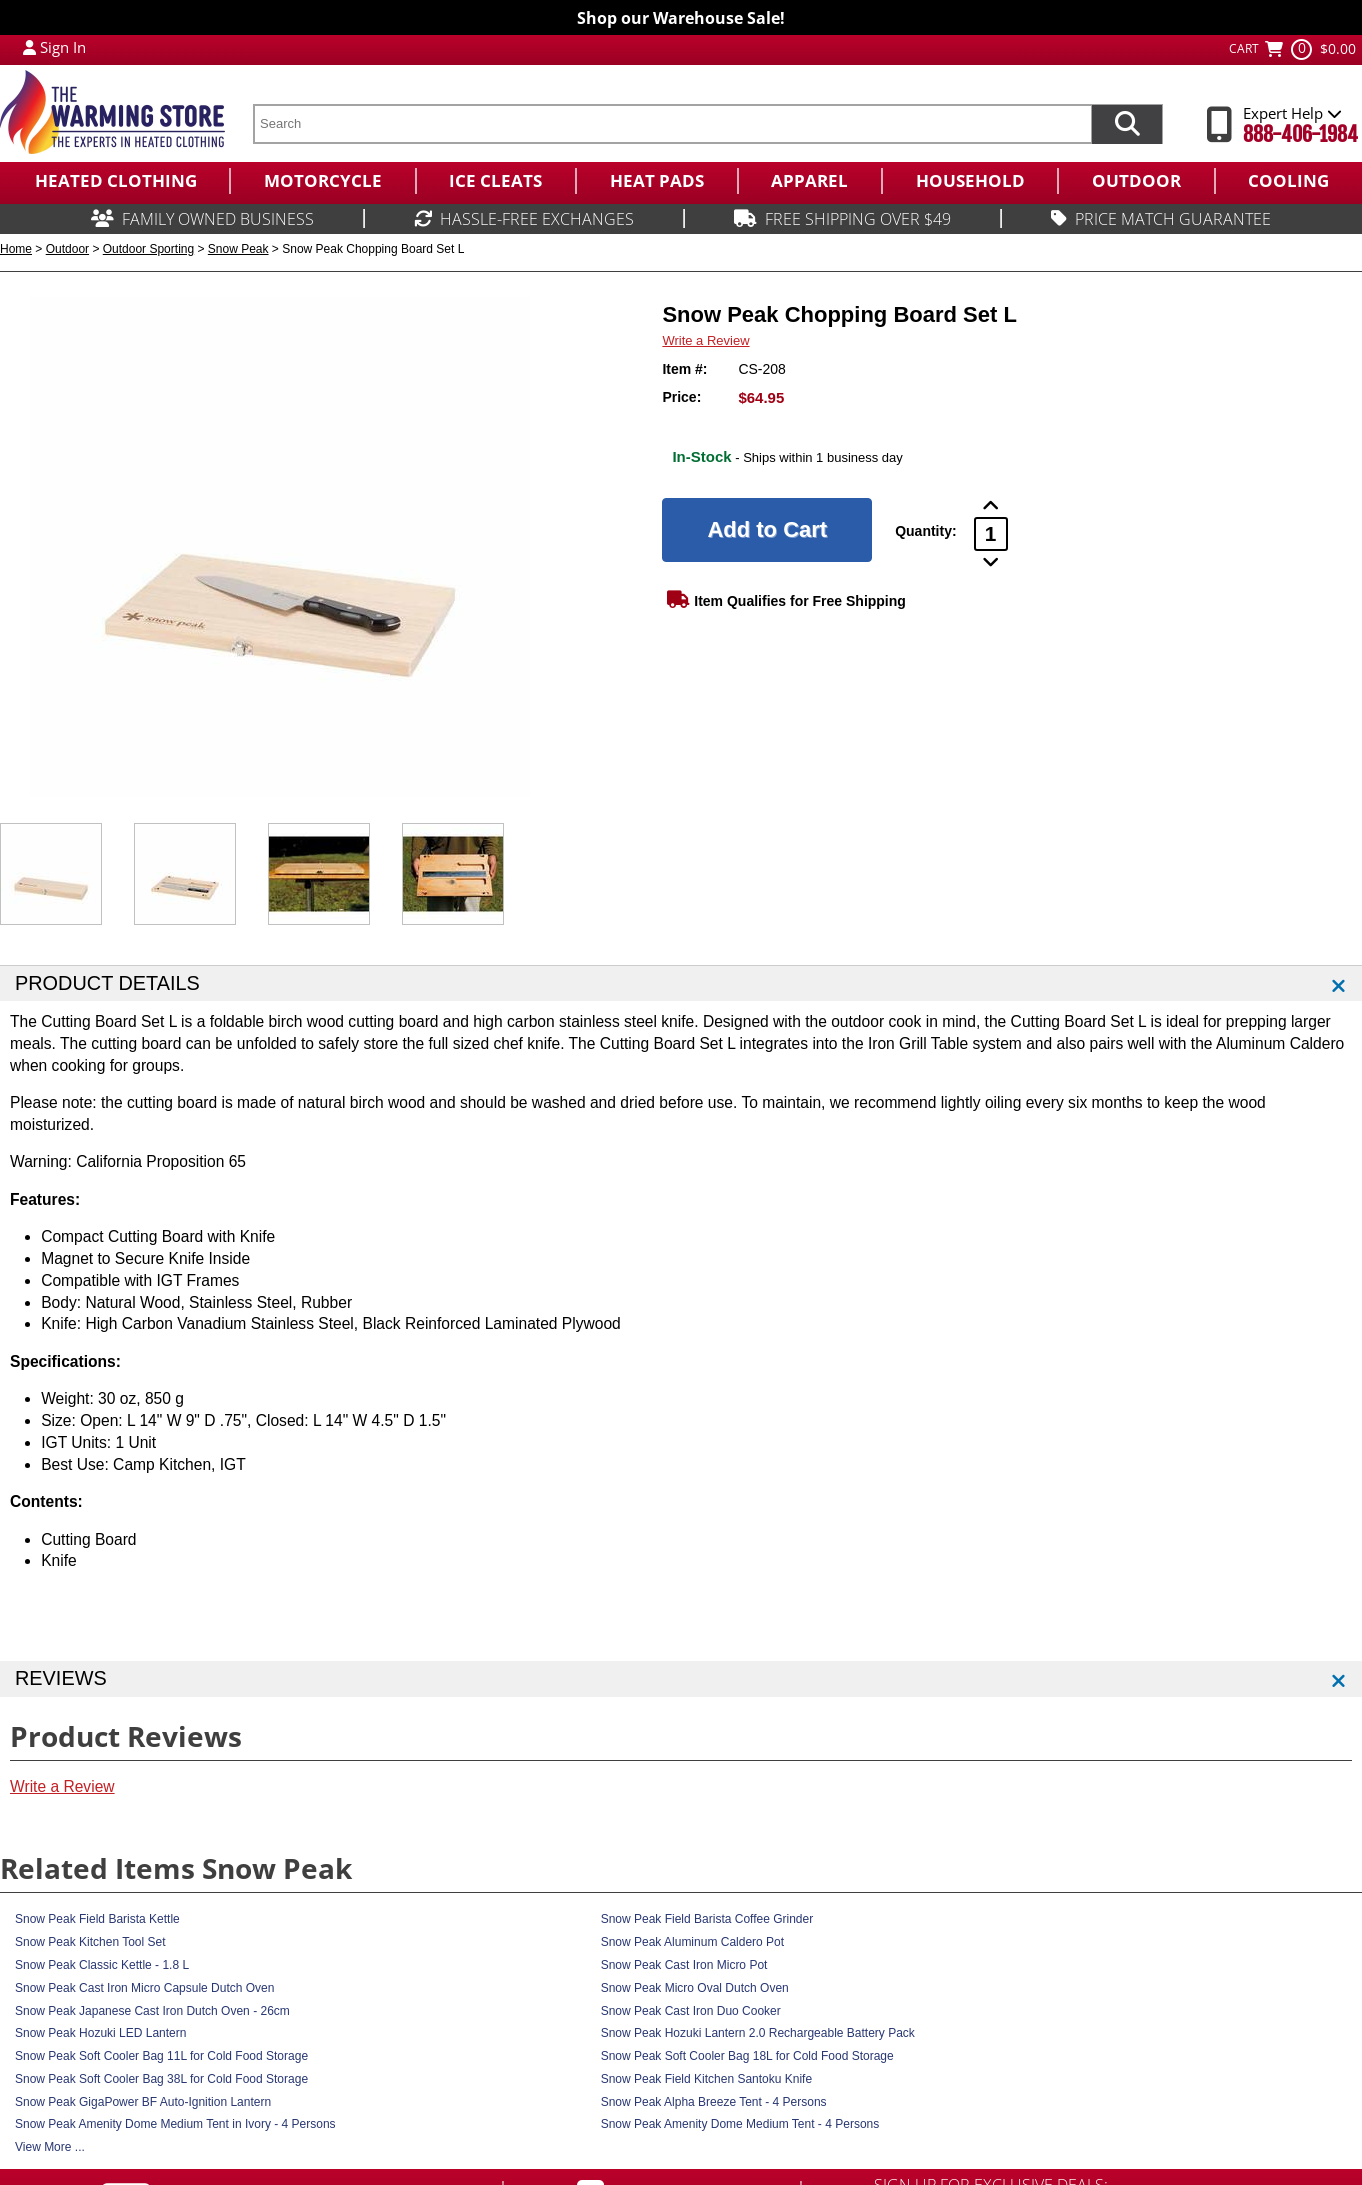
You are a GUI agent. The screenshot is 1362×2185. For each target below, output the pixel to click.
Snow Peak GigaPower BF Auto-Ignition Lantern (143, 2102)
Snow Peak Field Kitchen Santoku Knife (706, 2079)
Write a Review (705, 340)
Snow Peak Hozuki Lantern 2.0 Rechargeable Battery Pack (758, 2033)
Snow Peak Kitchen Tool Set (90, 1942)
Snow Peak (238, 249)
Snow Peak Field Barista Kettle (97, 1919)
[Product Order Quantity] (991, 534)
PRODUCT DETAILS (107, 983)
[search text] (672, 124)
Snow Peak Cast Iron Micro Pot (684, 1965)
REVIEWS (61, 1678)
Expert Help (1292, 113)
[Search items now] (1127, 124)
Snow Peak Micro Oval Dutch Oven (695, 1988)
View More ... (50, 2147)
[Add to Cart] (767, 530)
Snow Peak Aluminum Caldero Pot (692, 1942)
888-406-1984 (1300, 134)
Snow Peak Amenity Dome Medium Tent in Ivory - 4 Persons (175, 2124)
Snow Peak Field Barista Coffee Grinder (707, 1919)
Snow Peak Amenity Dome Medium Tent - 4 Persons (740, 2124)
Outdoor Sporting (148, 249)
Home (16, 249)
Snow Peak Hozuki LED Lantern (100, 2033)
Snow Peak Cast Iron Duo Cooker (691, 2011)
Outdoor (67, 249)
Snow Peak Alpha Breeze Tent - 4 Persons (714, 2102)
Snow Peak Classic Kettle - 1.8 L (102, 1965)
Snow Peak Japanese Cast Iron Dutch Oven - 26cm (152, 2011)
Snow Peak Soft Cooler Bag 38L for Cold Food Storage (161, 2079)
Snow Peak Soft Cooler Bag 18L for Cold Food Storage (747, 2056)
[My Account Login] (29, 47)
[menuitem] (114, 181)
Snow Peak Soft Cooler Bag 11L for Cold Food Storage (161, 2056)
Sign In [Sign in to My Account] (63, 47)
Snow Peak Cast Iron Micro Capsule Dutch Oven (144, 1988)
